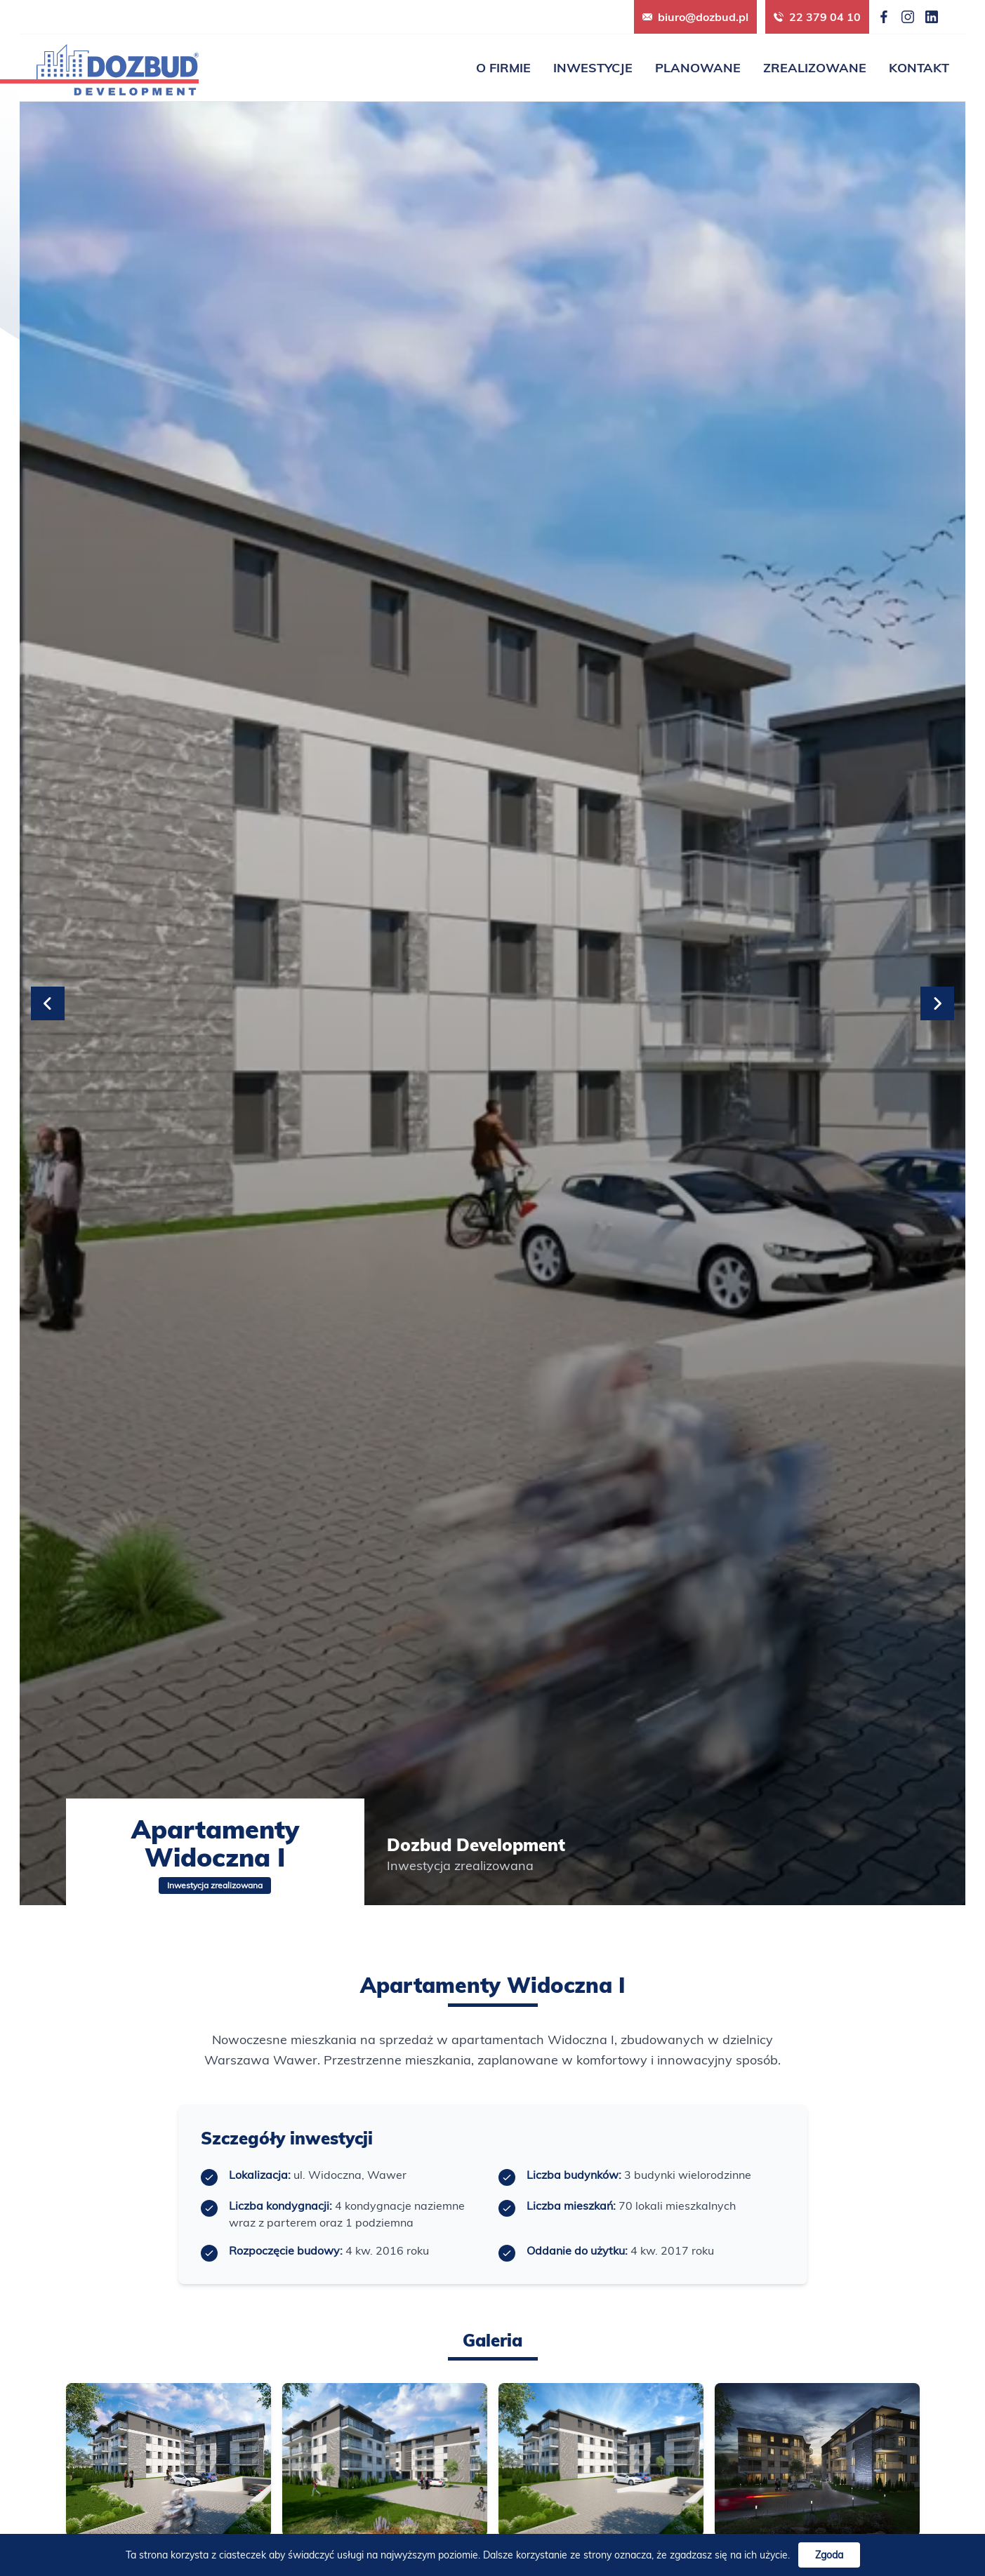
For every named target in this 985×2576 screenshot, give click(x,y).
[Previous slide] (48, 1003)
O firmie (503, 68)
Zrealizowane (814, 68)
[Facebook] (884, 17)
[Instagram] (907, 17)
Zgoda (829, 2555)
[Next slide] (937, 1003)
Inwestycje (593, 68)
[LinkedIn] (931, 17)
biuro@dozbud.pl (695, 17)
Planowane (698, 68)
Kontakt (919, 68)
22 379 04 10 (817, 17)
